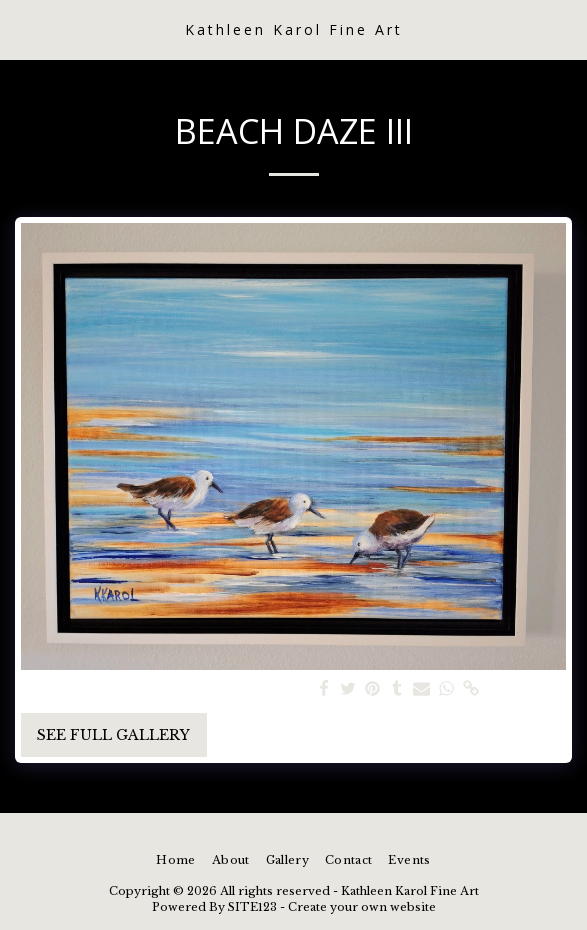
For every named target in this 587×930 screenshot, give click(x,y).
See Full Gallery (113, 735)
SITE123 (252, 907)
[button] (22, 29)
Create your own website (362, 907)
